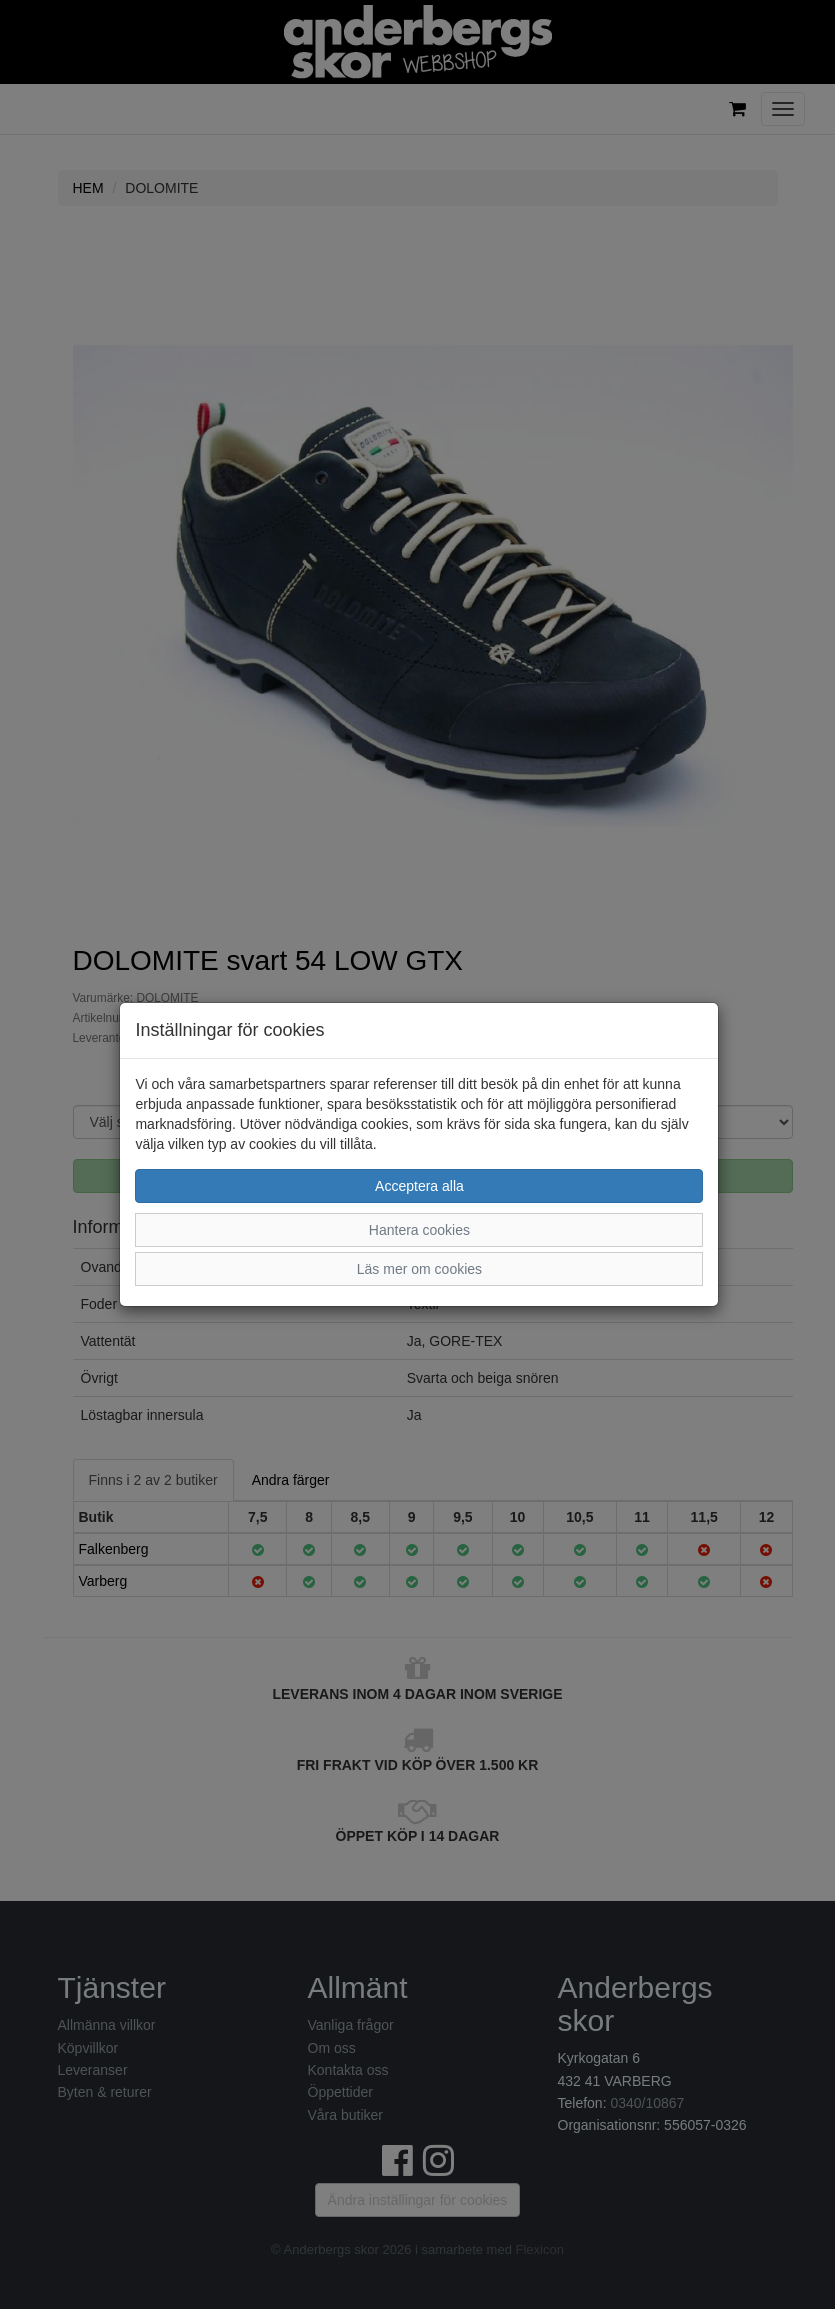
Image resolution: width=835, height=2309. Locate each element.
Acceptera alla (419, 1186)
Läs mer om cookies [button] (419, 1269)
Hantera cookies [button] (419, 1230)
